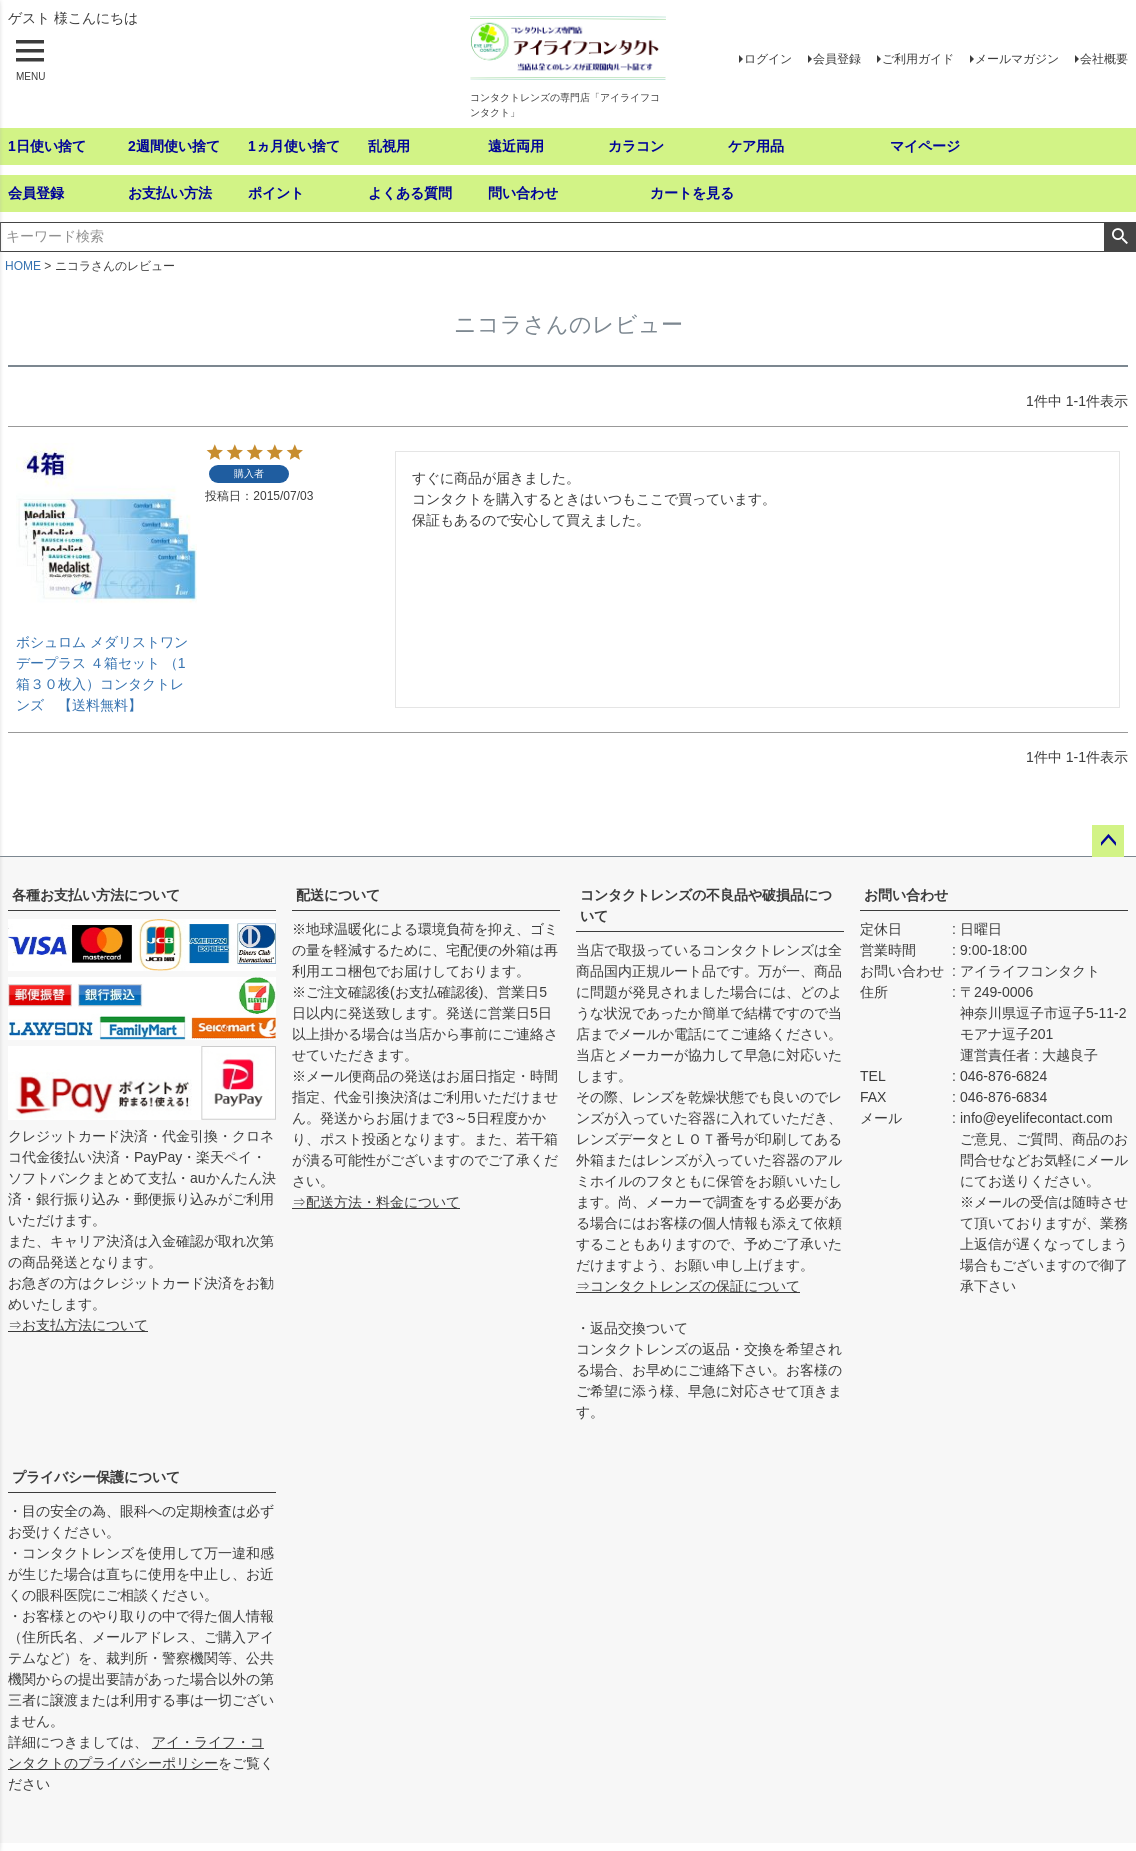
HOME (23, 266)
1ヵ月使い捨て (294, 146)
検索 (1119, 237)
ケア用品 (756, 146)
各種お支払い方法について (96, 895)
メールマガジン (1017, 59)
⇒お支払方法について (78, 1325)
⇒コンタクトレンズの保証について (688, 1286)
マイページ (925, 146)
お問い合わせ (906, 895)
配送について (338, 895)
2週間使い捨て (174, 146)
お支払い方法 (170, 193)
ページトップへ (1108, 841)
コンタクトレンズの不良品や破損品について (706, 905)
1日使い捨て (47, 146)
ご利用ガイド (918, 59)
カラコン (636, 146)
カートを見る (692, 193)
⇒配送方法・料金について (376, 1202)
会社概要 (1104, 59)
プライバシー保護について (96, 1477)
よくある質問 (410, 193)
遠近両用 (516, 146)
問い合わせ (523, 193)
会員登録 (837, 59)
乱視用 (389, 146)
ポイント (276, 193)
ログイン (768, 59)
